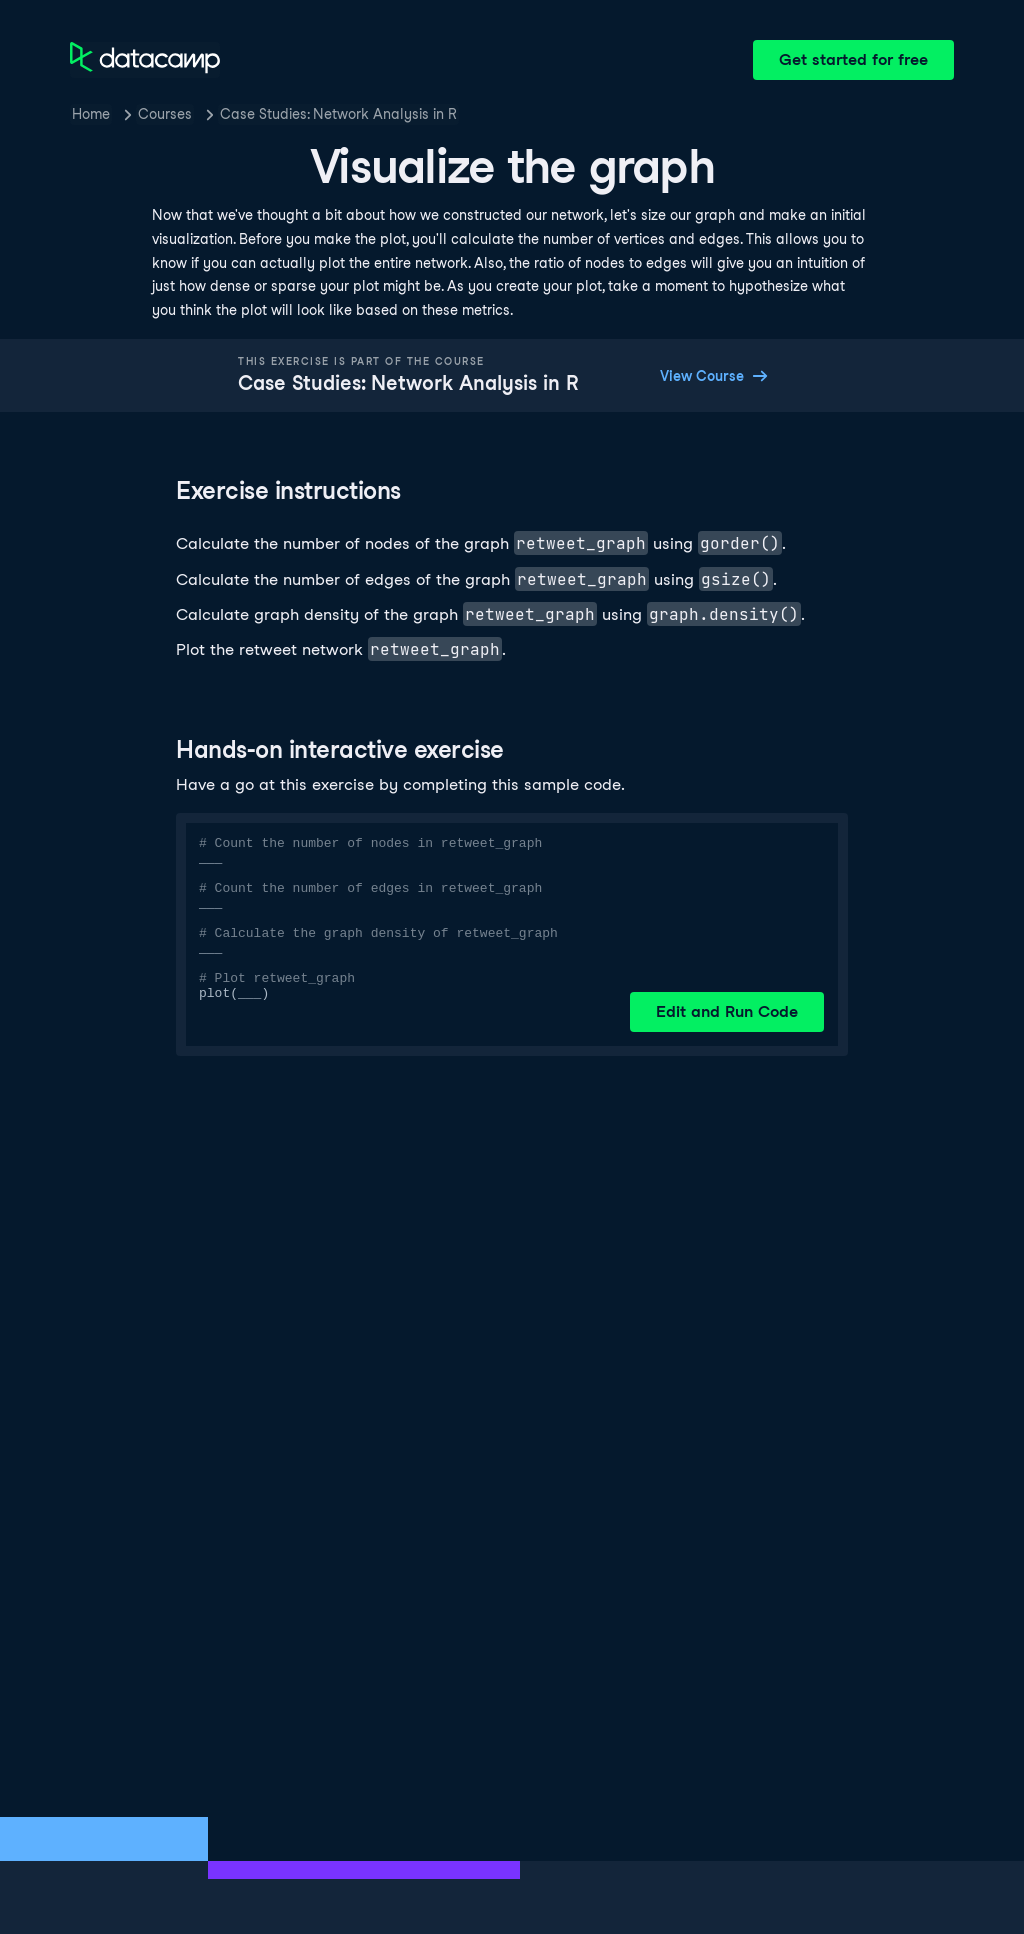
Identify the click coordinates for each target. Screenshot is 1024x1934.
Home (91, 114)
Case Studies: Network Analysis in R (338, 114)
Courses (165, 114)
